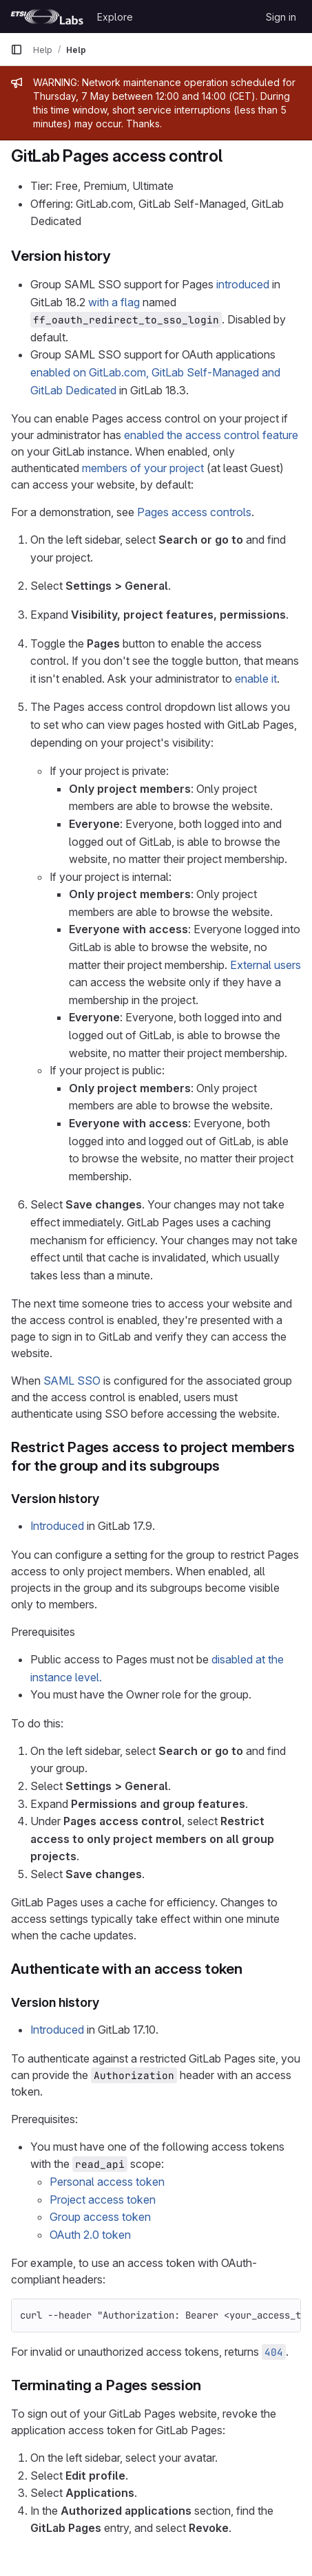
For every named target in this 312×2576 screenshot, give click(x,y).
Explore (115, 17)
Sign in (281, 17)
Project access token (103, 2199)
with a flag (114, 302)
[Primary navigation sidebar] (17, 50)
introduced (242, 284)
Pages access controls (194, 512)
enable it (256, 678)
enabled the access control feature (211, 435)
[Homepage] (47, 17)
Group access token (100, 2217)
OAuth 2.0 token (90, 2235)
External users (265, 965)
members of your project (143, 468)
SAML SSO (72, 1380)
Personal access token (107, 2182)
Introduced (57, 1526)
